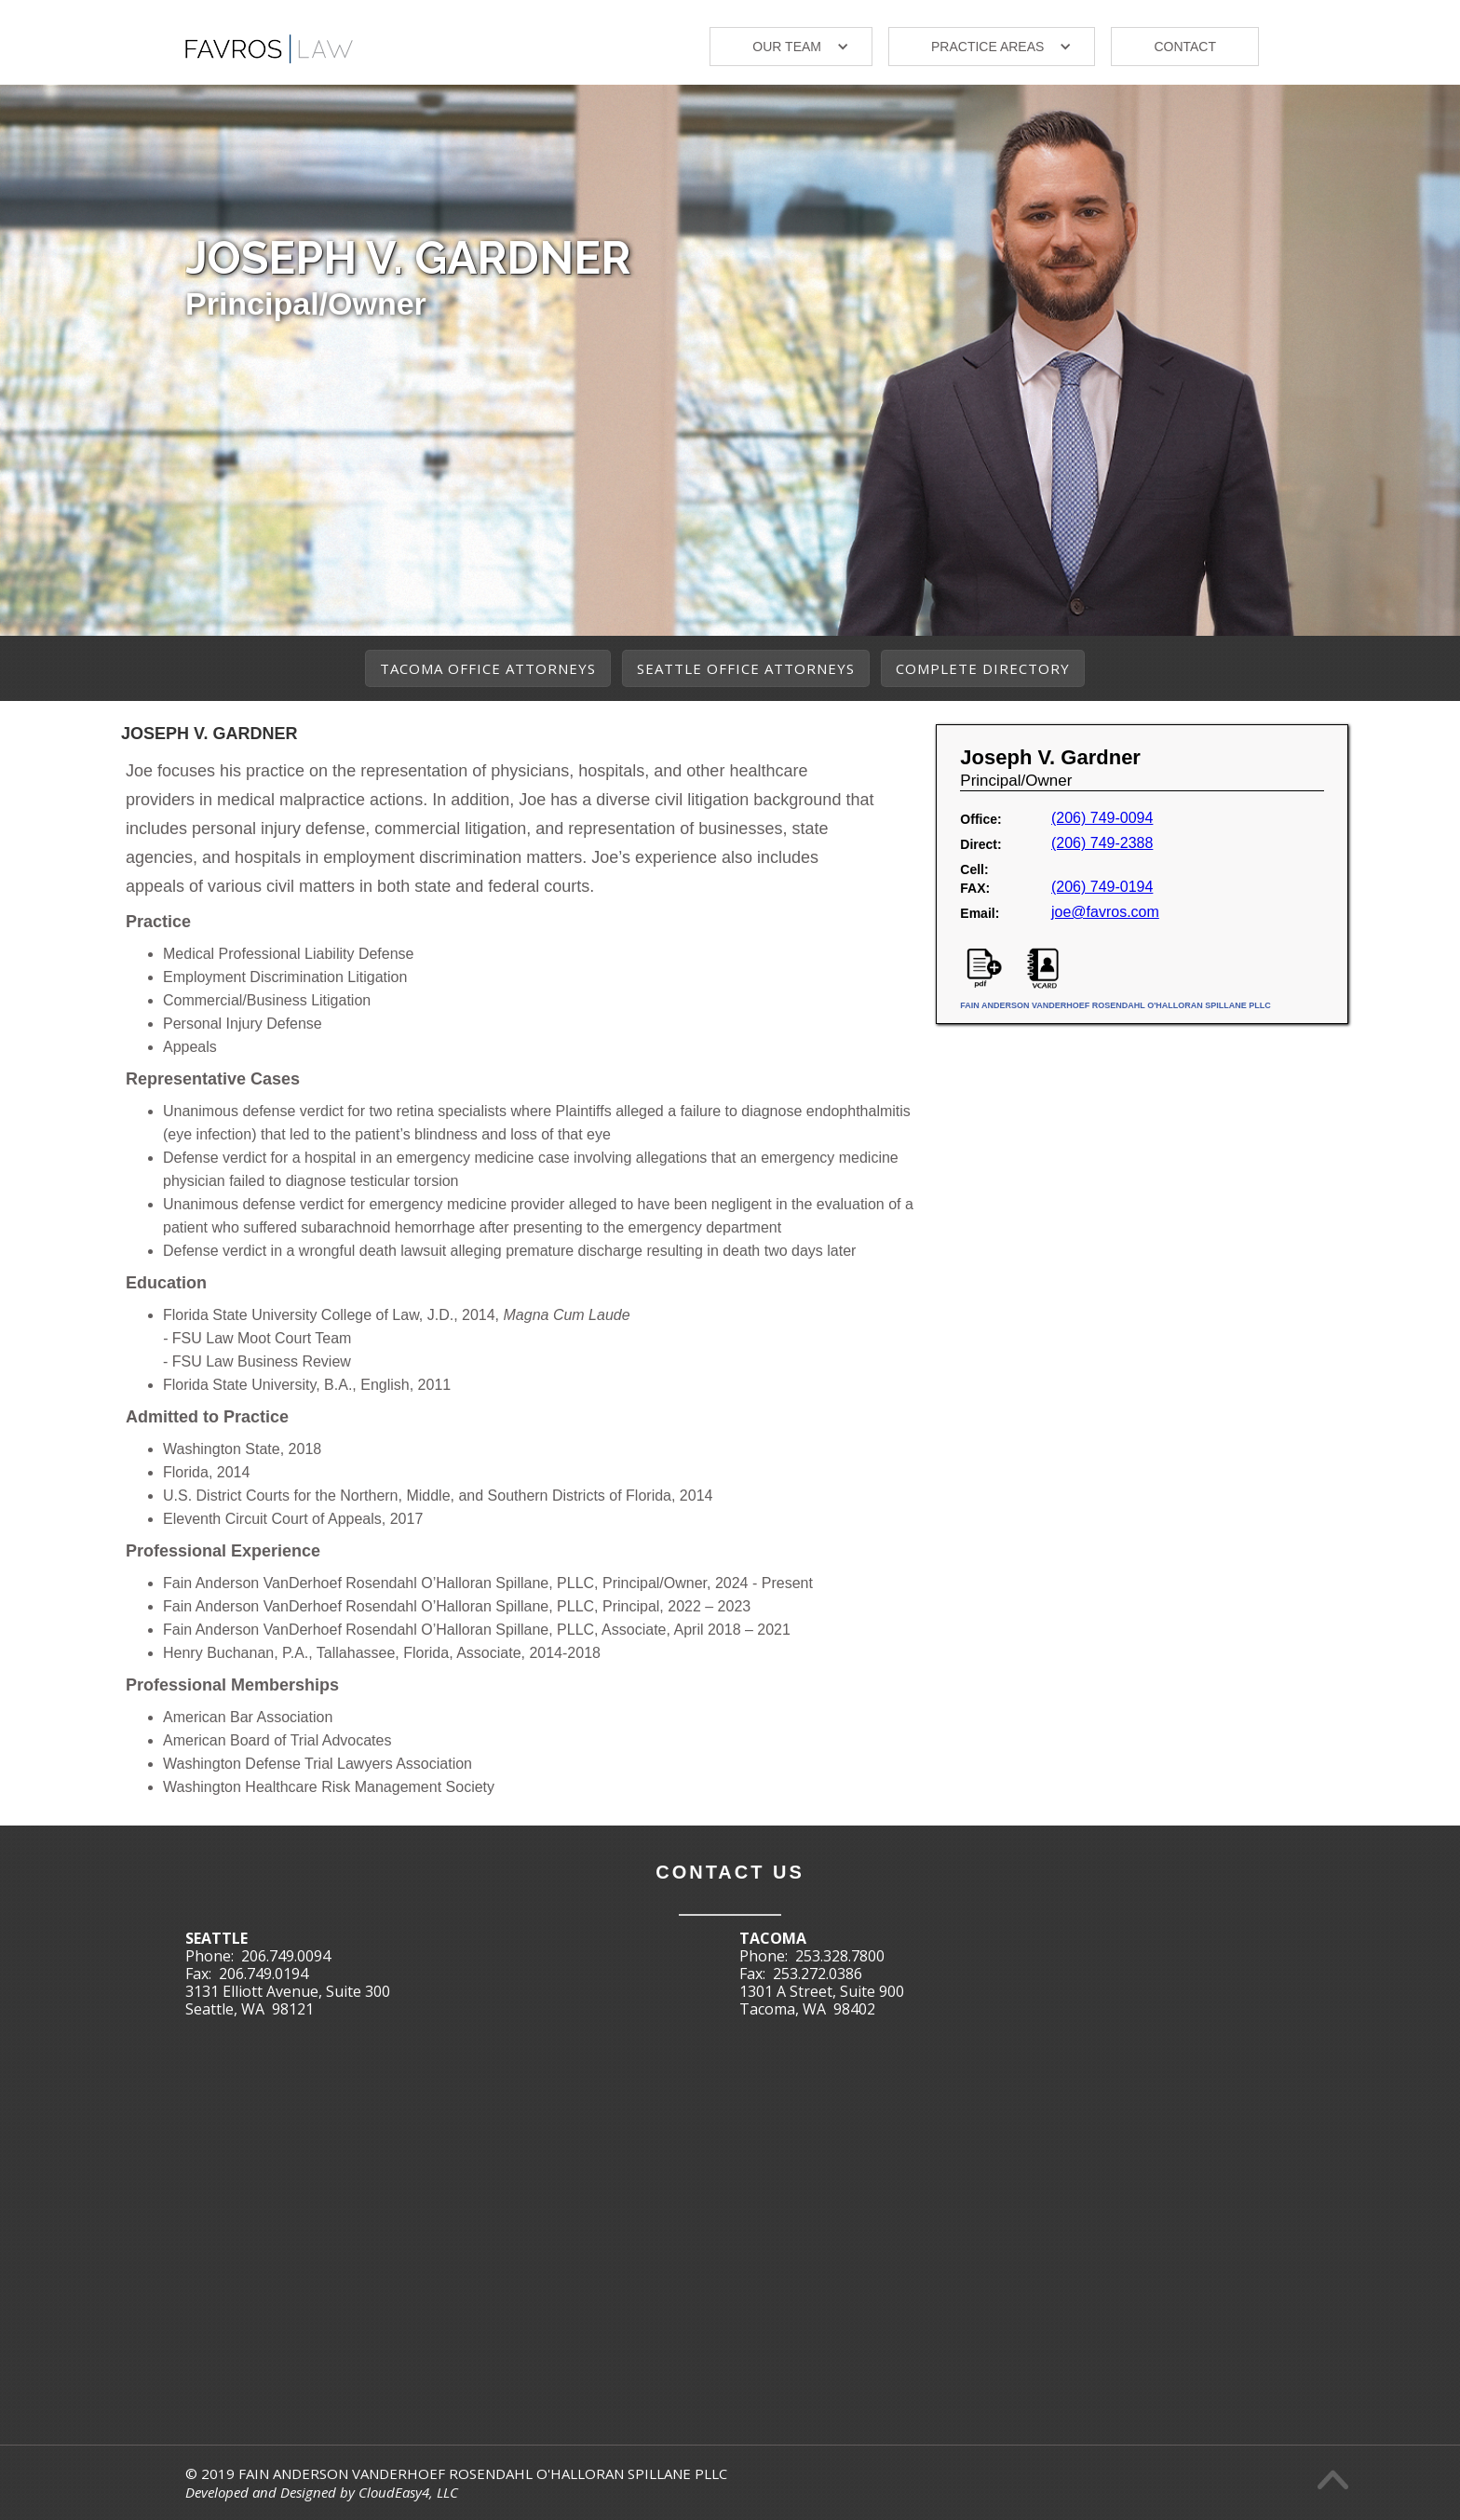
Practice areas (987, 46)
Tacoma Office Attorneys (488, 668)
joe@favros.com (1105, 912)
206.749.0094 (286, 1956)
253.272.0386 (817, 1973)
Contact (1185, 46)
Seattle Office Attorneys (746, 668)
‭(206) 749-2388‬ (1102, 843)
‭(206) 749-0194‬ (1102, 887)
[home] (269, 41)
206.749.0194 (263, 1973)
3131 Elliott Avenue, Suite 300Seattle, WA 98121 (287, 2000)
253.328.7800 (840, 1956)
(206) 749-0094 (1102, 818)
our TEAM (786, 46)
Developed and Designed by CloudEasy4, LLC (321, 2492)
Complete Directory (983, 668)
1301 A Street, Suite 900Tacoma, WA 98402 (821, 2000)
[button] (791, 46)
